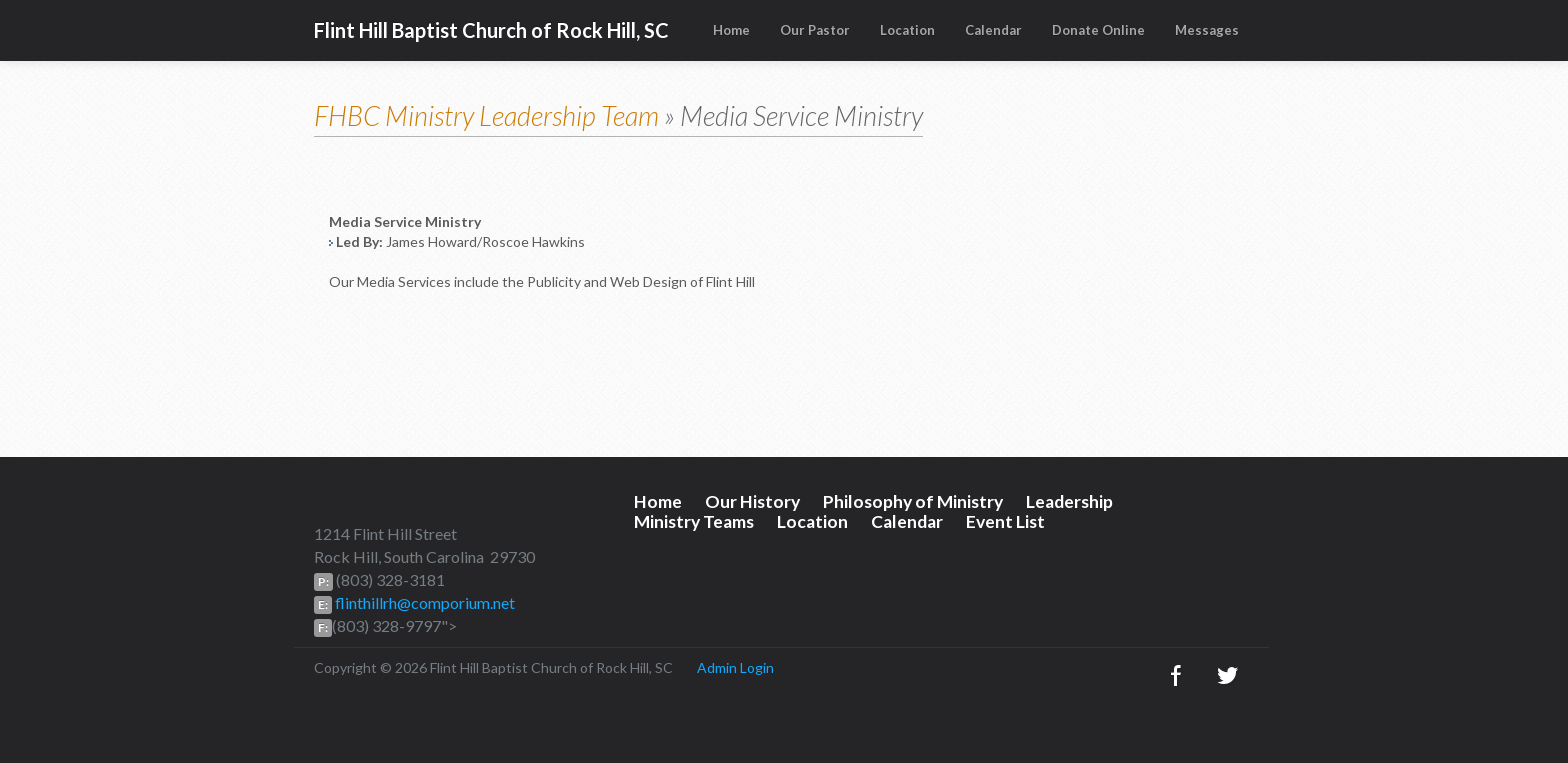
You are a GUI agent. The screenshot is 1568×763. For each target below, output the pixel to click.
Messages (1207, 30)
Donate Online (1098, 30)
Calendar (993, 30)
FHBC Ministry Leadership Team (486, 115)
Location (907, 30)
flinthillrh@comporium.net (423, 602)
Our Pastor (815, 30)
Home (731, 30)
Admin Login (735, 667)
